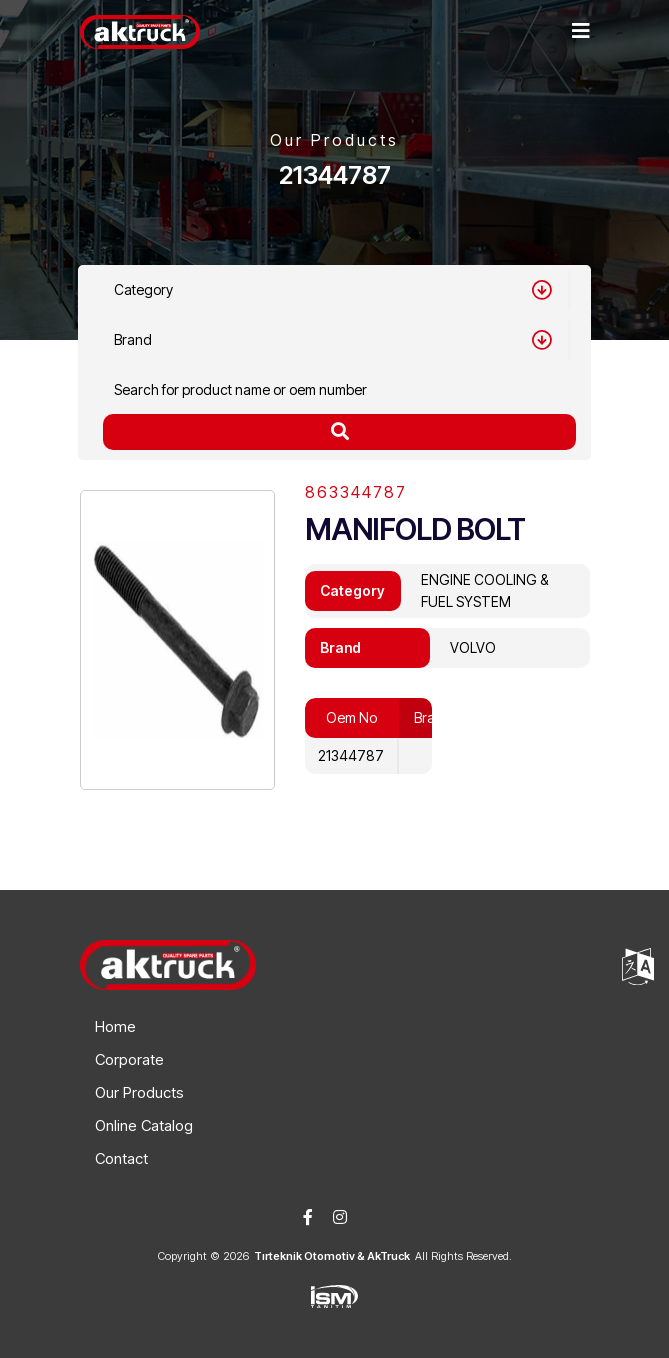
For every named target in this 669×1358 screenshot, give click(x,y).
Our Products (139, 1092)
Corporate (129, 1059)
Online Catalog (144, 1125)
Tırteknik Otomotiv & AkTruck (332, 1256)
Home (115, 1026)
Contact (121, 1158)
